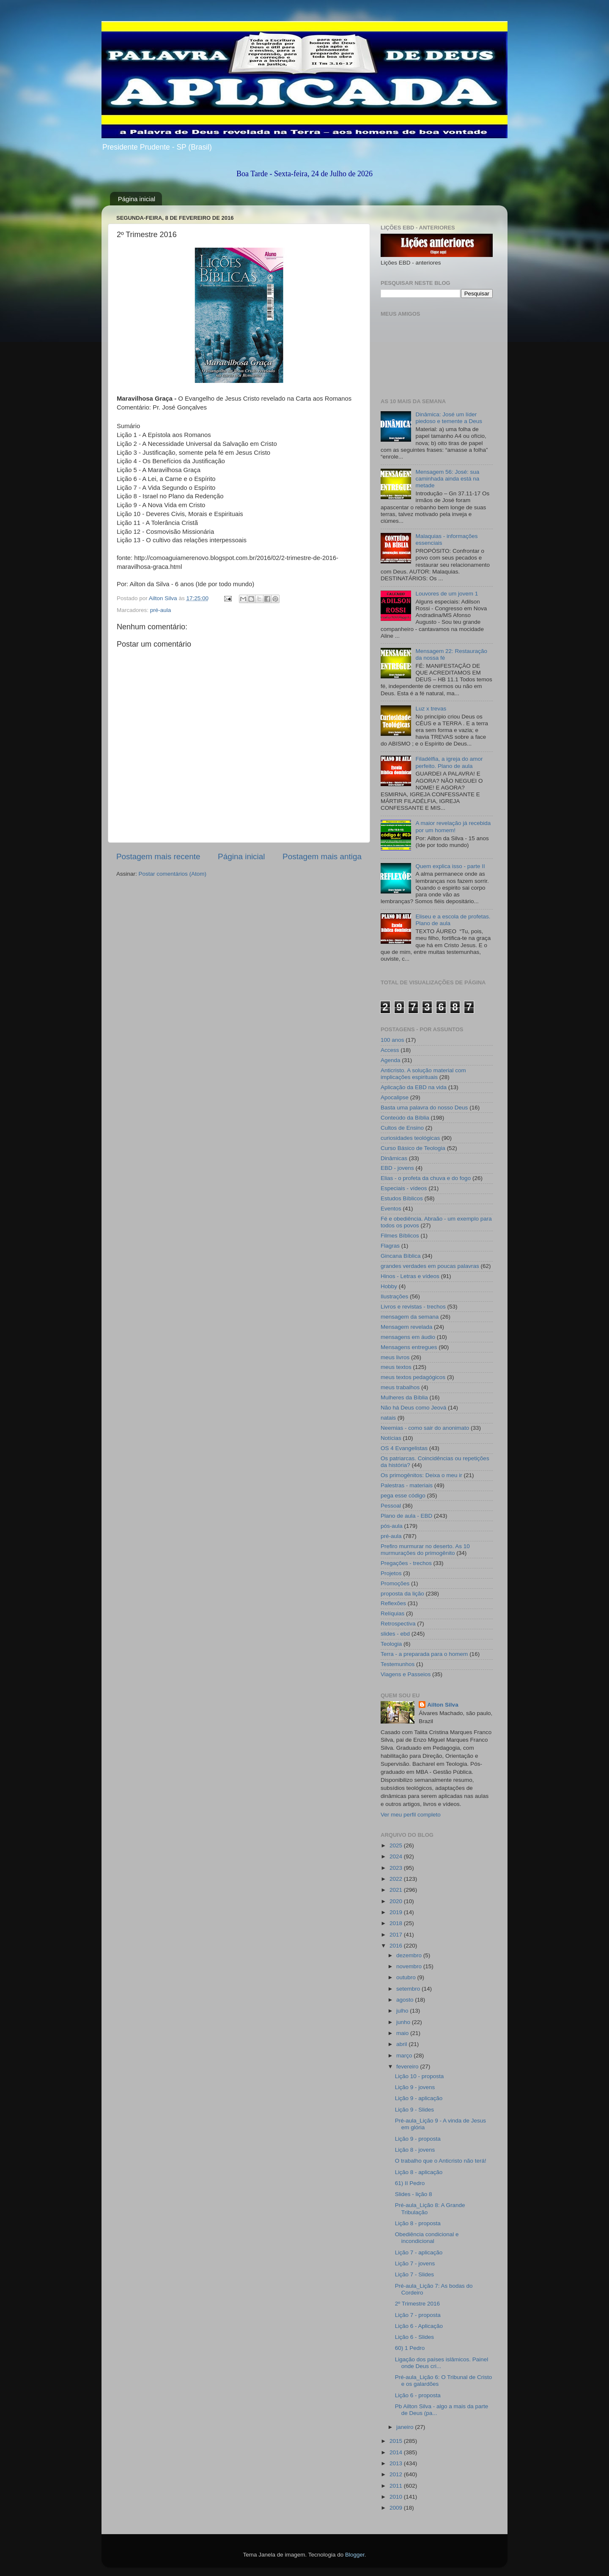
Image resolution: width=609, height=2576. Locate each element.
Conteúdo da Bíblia (405, 1118)
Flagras (390, 1246)
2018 (397, 1923)
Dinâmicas (394, 1158)
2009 (397, 2508)
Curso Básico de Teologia (413, 1148)
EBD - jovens (397, 1168)
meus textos (396, 1367)
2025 (397, 1845)
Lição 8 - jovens (415, 2150)
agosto (405, 2000)
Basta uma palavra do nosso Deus (424, 1107)
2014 (397, 2452)
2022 (397, 1879)
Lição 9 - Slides (414, 2109)
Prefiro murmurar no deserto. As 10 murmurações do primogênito (425, 1549)
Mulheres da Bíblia (404, 1397)
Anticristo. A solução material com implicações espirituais (423, 1073)
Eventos (391, 1208)
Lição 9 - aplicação (419, 2098)
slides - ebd (395, 1634)
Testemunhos (397, 1664)
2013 (397, 2463)
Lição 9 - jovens (415, 2087)
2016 (397, 1945)
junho (404, 2022)
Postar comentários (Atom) (173, 874)
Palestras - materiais (407, 1485)
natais (388, 1418)
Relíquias (392, 1613)
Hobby (389, 1286)
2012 (397, 2474)
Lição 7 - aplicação (419, 2252)
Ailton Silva (442, 1705)
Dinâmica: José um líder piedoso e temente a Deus (448, 417)
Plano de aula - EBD (406, 1516)
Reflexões (393, 1603)
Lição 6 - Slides (414, 2337)
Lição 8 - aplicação (419, 2172)
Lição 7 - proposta (418, 2315)
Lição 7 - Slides (414, 2274)
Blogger (355, 2554)
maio (403, 2033)
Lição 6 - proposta (418, 2395)
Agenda (391, 1060)
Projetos (391, 1573)
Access (390, 1050)
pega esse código (403, 1495)
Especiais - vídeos (404, 1188)
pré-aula (160, 610)
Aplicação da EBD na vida (414, 1087)
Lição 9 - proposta (418, 2139)
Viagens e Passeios (406, 1674)
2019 (397, 1912)
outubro (406, 1977)
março (405, 2055)
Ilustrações (394, 1296)
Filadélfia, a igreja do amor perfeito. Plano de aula (449, 762)
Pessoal (391, 1505)
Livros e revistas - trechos (413, 1306)
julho (403, 2011)
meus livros (395, 1357)
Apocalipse (395, 1097)
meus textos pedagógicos (413, 1377)
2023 (397, 1868)
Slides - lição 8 (413, 2194)
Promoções (395, 1583)
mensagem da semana (410, 1317)
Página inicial (136, 198)
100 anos (392, 1040)
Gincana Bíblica (401, 1256)
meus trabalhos (400, 1387)
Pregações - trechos (406, 1563)
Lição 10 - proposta (419, 2076)
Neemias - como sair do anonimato (425, 1428)
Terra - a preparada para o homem (424, 1654)
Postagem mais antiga (322, 856)
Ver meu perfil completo (411, 1814)
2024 (397, 1856)
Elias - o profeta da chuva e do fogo (426, 1178)
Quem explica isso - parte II (450, 866)
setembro (409, 1989)
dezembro (409, 1955)
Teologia (391, 1644)
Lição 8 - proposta (418, 2223)
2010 (397, 2497)
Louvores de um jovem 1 (446, 593)
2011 (397, 2486)
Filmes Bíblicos (400, 1235)
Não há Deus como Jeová (413, 1407)
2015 (397, 2441)
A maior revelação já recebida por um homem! (453, 826)
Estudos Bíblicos (402, 1198)
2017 (397, 1934)
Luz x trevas (430, 708)
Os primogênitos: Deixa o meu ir (421, 1475)
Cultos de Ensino (402, 1128)
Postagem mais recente (158, 856)
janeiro (405, 2427)
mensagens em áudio (408, 1337)
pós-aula (392, 1526)
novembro (409, 1966)
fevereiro (408, 2066)
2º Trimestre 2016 (417, 2303)
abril (402, 2044)
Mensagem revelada (406, 1327)
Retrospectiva (398, 1623)
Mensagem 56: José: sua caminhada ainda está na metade (447, 479)
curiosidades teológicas (410, 1138)
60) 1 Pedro (410, 2348)
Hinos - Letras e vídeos (410, 1276)
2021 (397, 1890)
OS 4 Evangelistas (404, 1448)
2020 (397, 1901)
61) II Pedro (410, 2183)
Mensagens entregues (409, 1347)
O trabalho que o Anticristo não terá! (440, 2161)
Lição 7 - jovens (415, 2263)
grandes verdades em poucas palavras (430, 1266)
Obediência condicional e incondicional (427, 2237)
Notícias (391, 1438)
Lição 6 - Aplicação (419, 2326)
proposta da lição (402, 1593)
